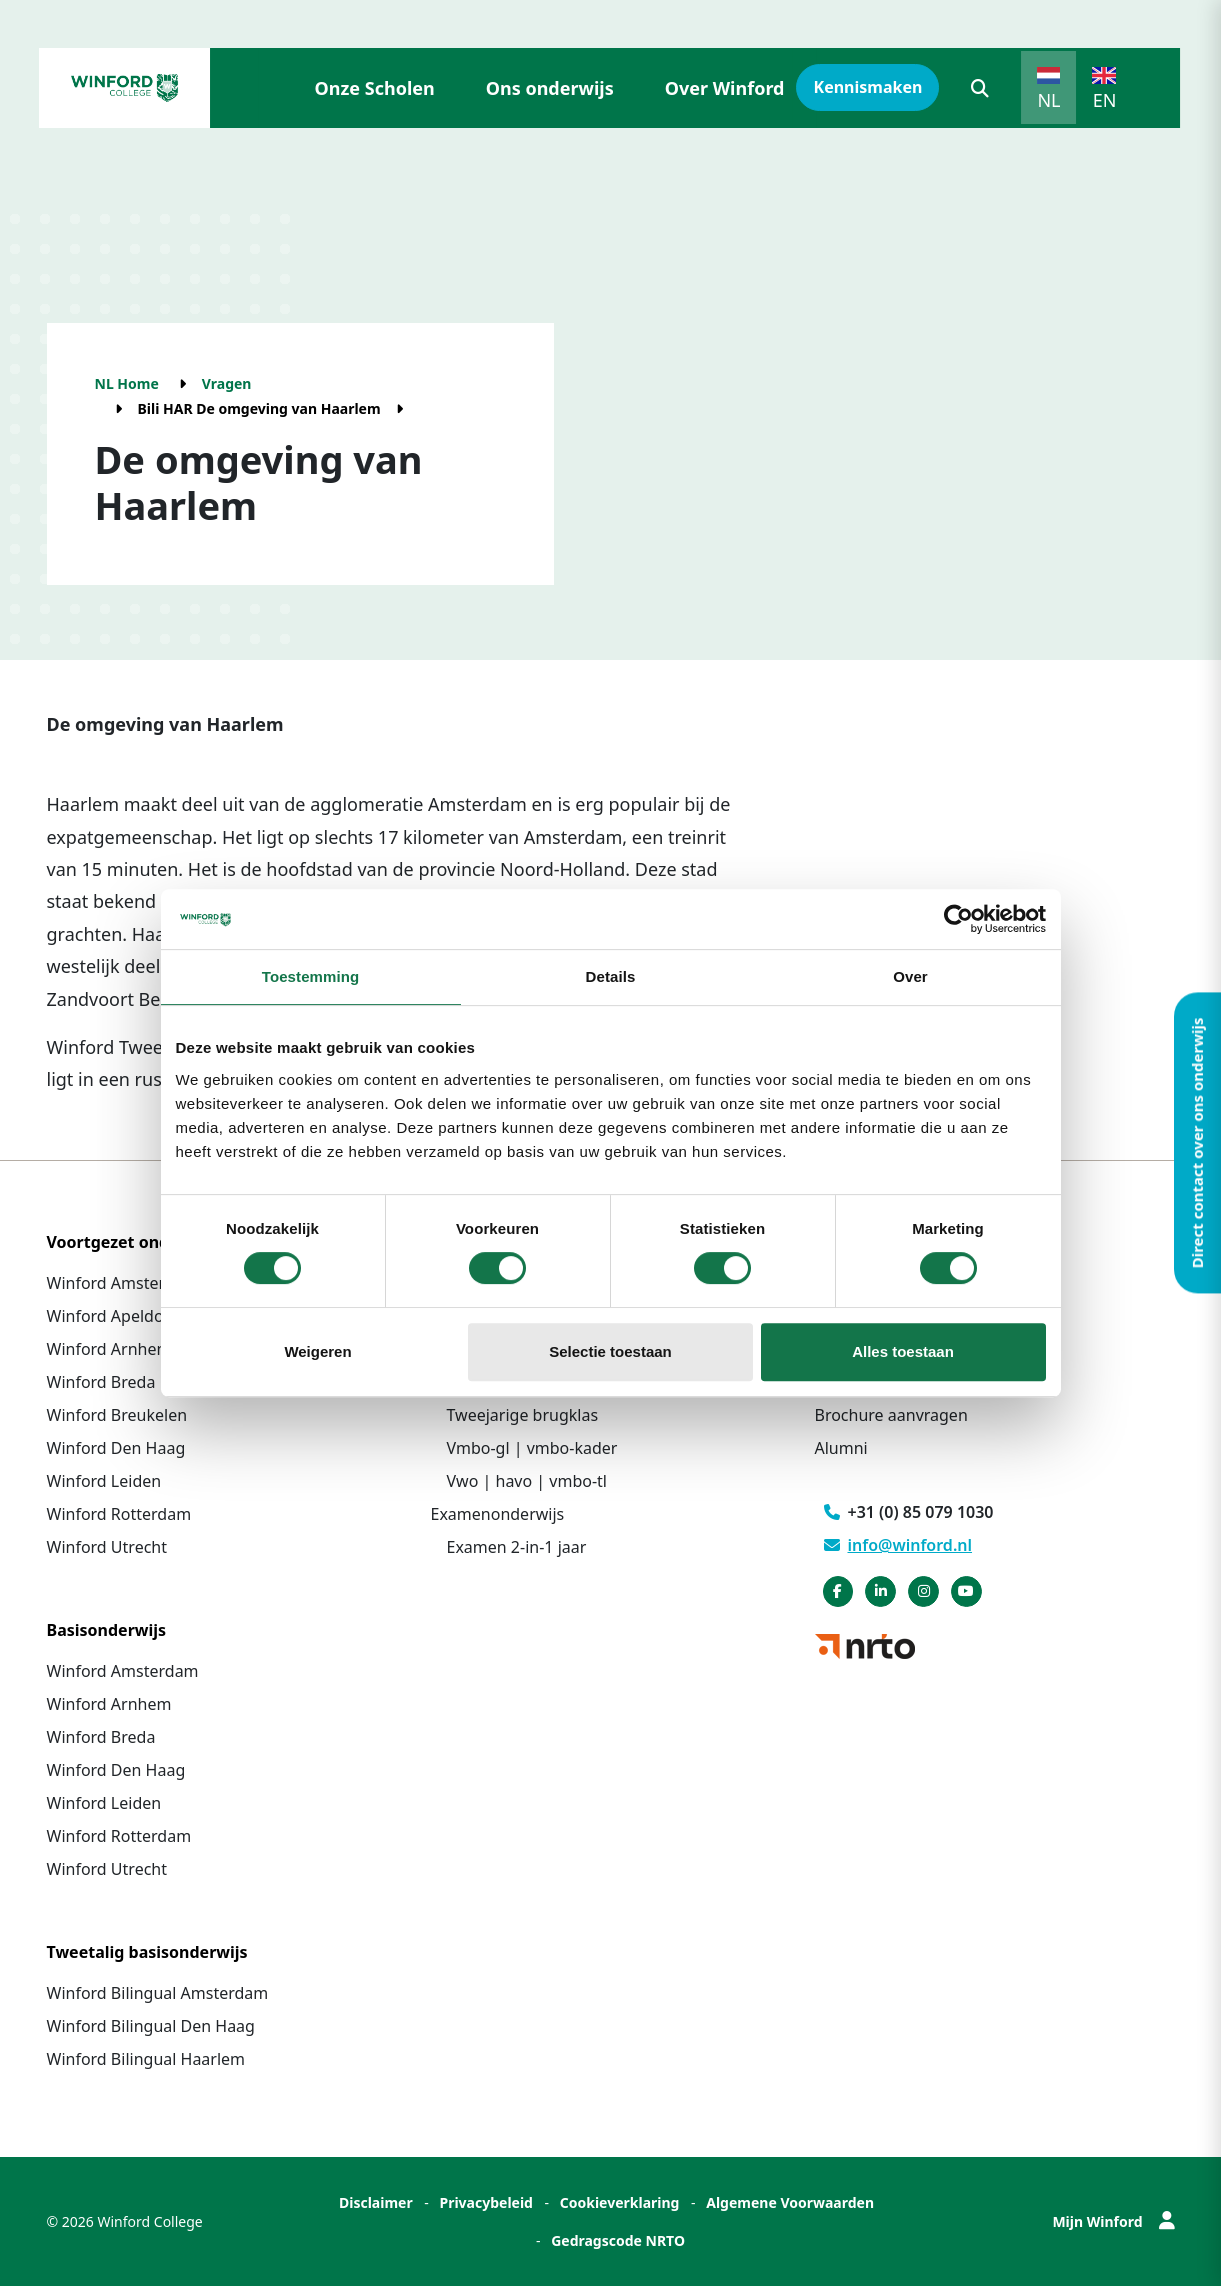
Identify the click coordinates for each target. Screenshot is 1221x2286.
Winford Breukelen (117, 1415)
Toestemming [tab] (311, 976)
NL (1048, 100)
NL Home (127, 383)
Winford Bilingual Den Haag (151, 2026)
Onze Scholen (375, 88)
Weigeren (317, 1351)
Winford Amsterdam (123, 1283)
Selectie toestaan (610, 1351)
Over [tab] (910, 976)
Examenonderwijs (498, 1514)
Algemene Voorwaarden (790, 2202)
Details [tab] (611, 976)
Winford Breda (101, 1382)
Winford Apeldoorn (118, 1316)
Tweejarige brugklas (523, 1415)
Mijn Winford (1113, 2221)
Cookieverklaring (620, 2202)
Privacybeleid (486, 2202)
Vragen (227, 383)
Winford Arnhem (109, 1349)
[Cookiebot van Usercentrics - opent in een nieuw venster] (958, 919)
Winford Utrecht (107, 1547)
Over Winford (725, 88)
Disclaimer (376, 2202)
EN (1105, 100)
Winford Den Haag (116, 1448)
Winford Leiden (104, 1481)
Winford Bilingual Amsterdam (158, 1993)
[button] (980, 88)
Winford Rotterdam (119, 1514)
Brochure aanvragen (891, 1415)
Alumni (841, 1448)
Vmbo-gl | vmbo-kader (532, 1448)
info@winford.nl (898, 1545)
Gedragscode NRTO (618, 2240)
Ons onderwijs (550, 88)
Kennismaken (868, 87)
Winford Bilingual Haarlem (146, 2059)
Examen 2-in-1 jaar (517, 1547)
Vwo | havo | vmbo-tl (527, 1481)
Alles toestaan (903, 1351)
